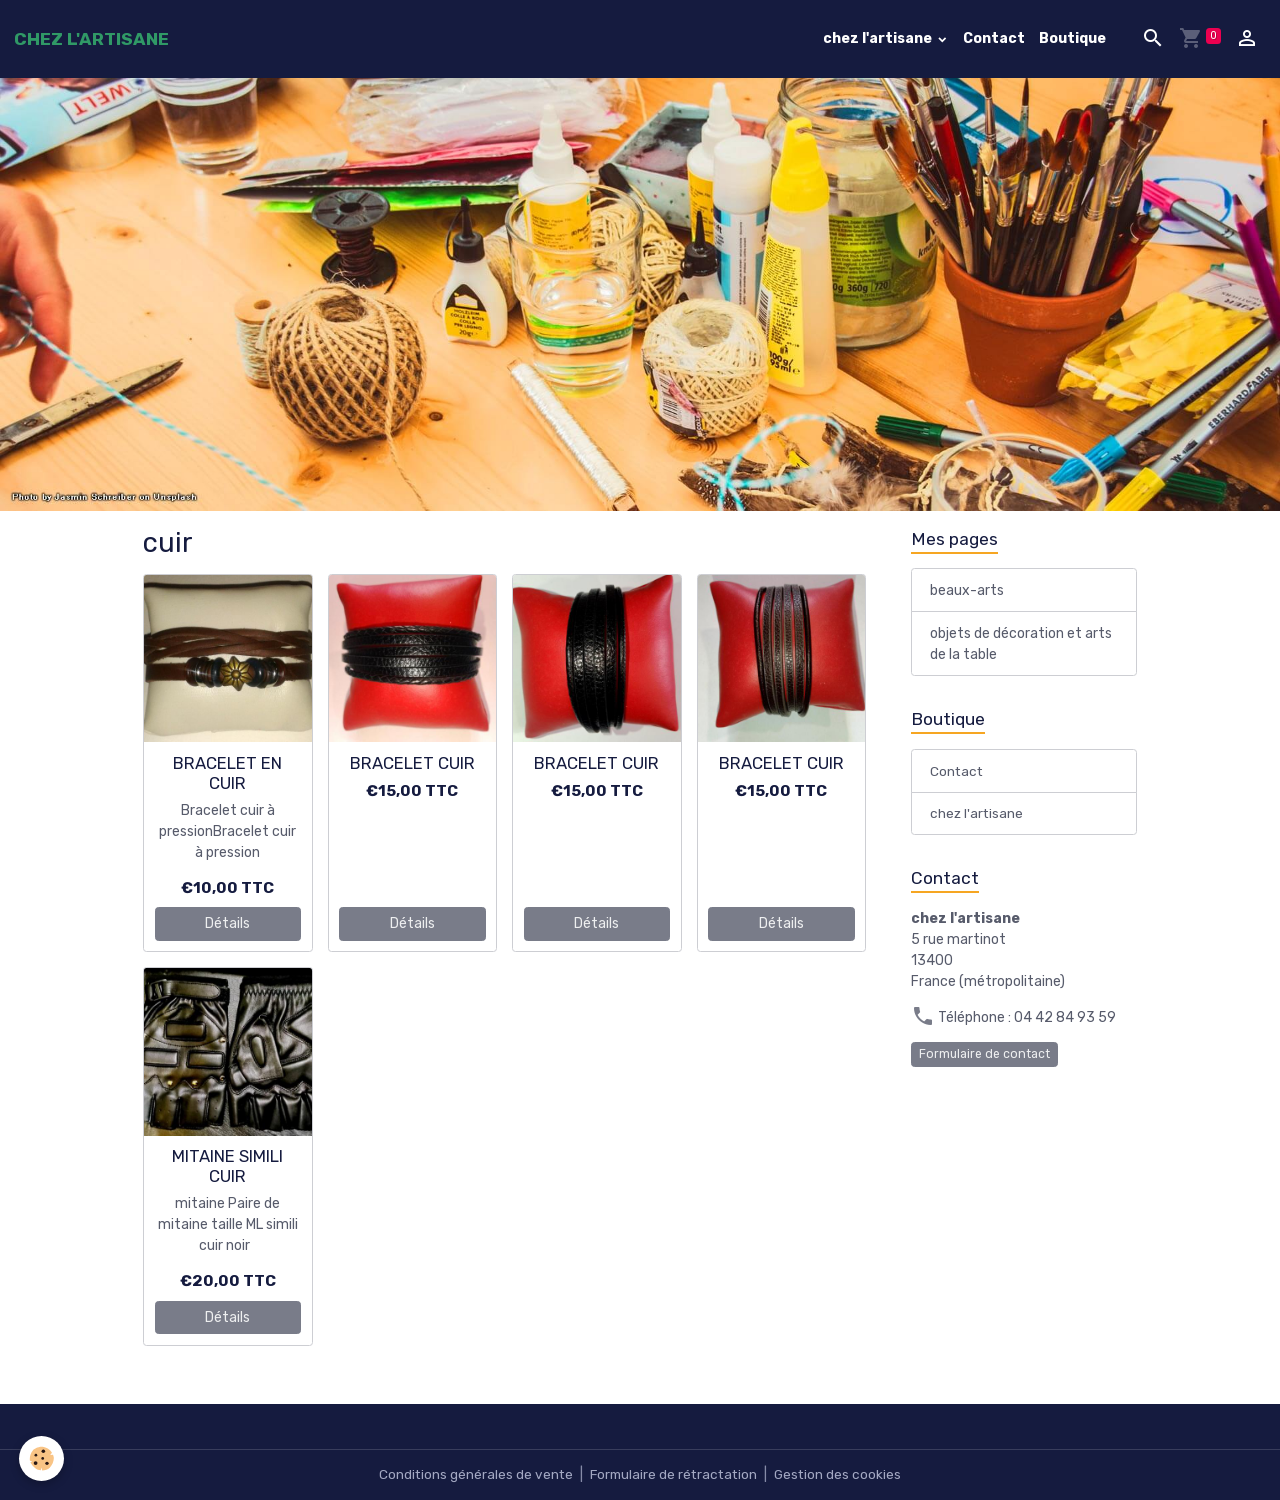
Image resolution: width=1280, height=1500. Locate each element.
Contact (994, 38)
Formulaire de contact (984, 1056)
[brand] (91, 39)
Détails (227, 923)
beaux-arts (967, 591)
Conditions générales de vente (472, 1474)
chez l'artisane (879, 38)
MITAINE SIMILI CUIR (227, 1166)
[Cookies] (42, 1458)
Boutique (1072, 38)
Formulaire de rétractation (673, 1474)
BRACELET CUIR (412, 763)
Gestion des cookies (841, 1474)
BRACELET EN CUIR (227, 773)
